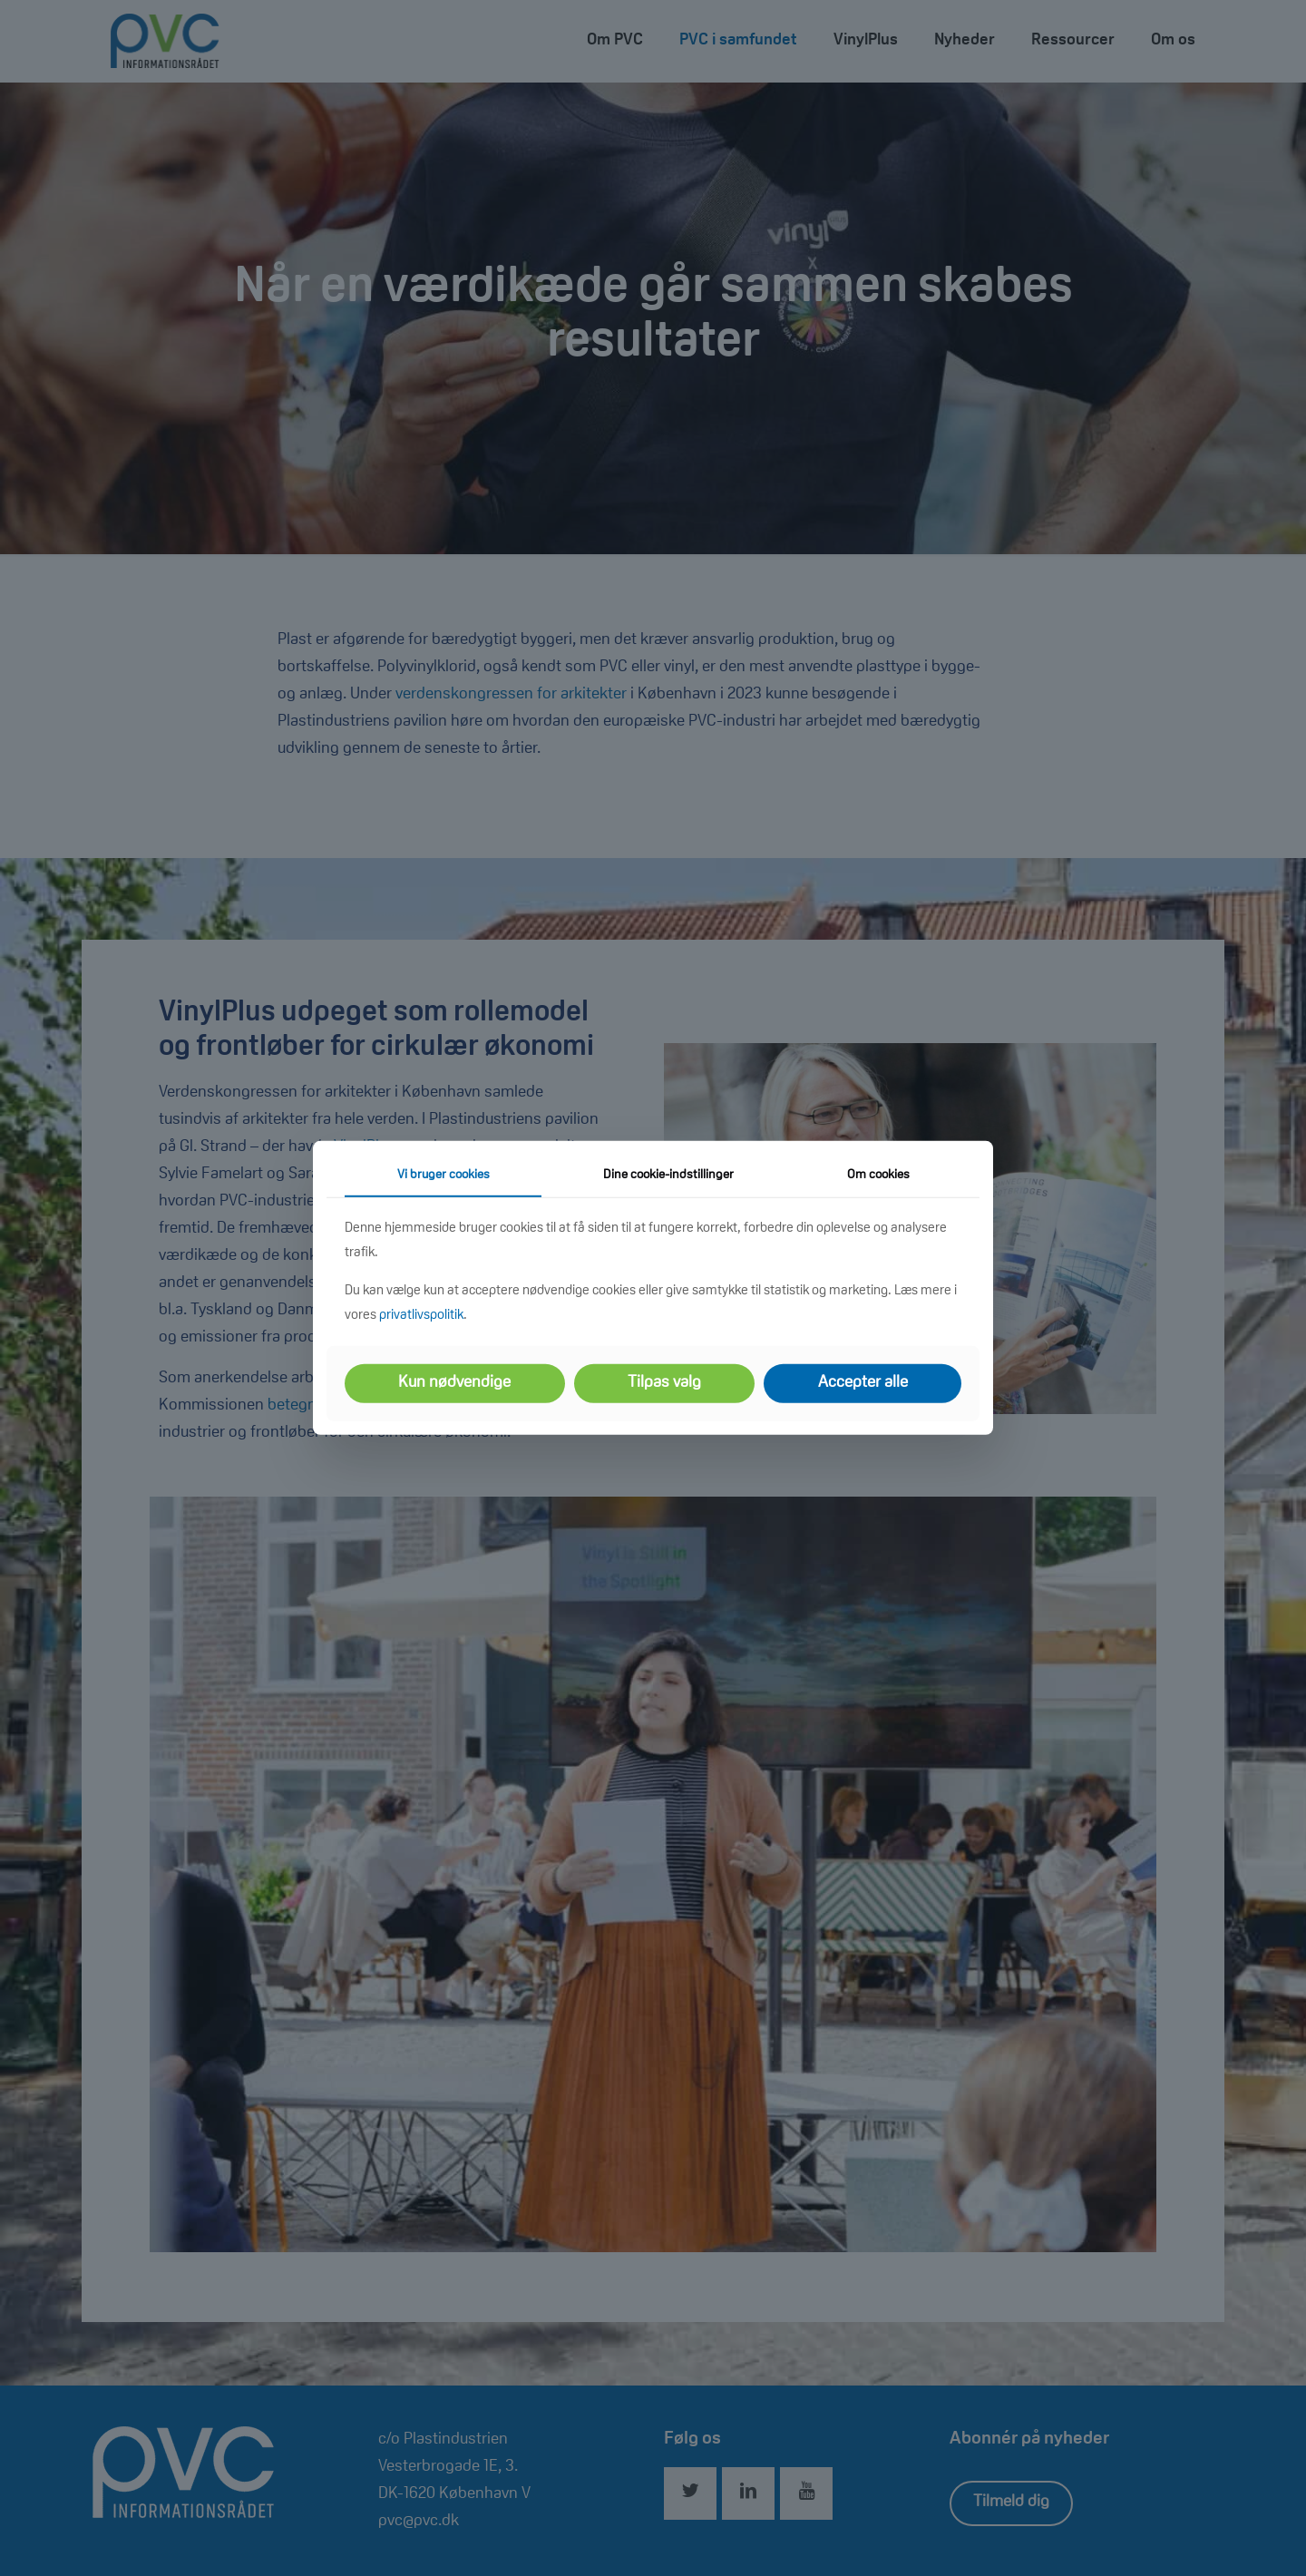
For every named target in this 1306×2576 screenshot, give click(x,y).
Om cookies (878, 1175)
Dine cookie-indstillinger (668, 1175)
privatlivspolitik (421, 1315)
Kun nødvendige (454, 1383)
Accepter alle (863, 1383)
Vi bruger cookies (443, 1175)
